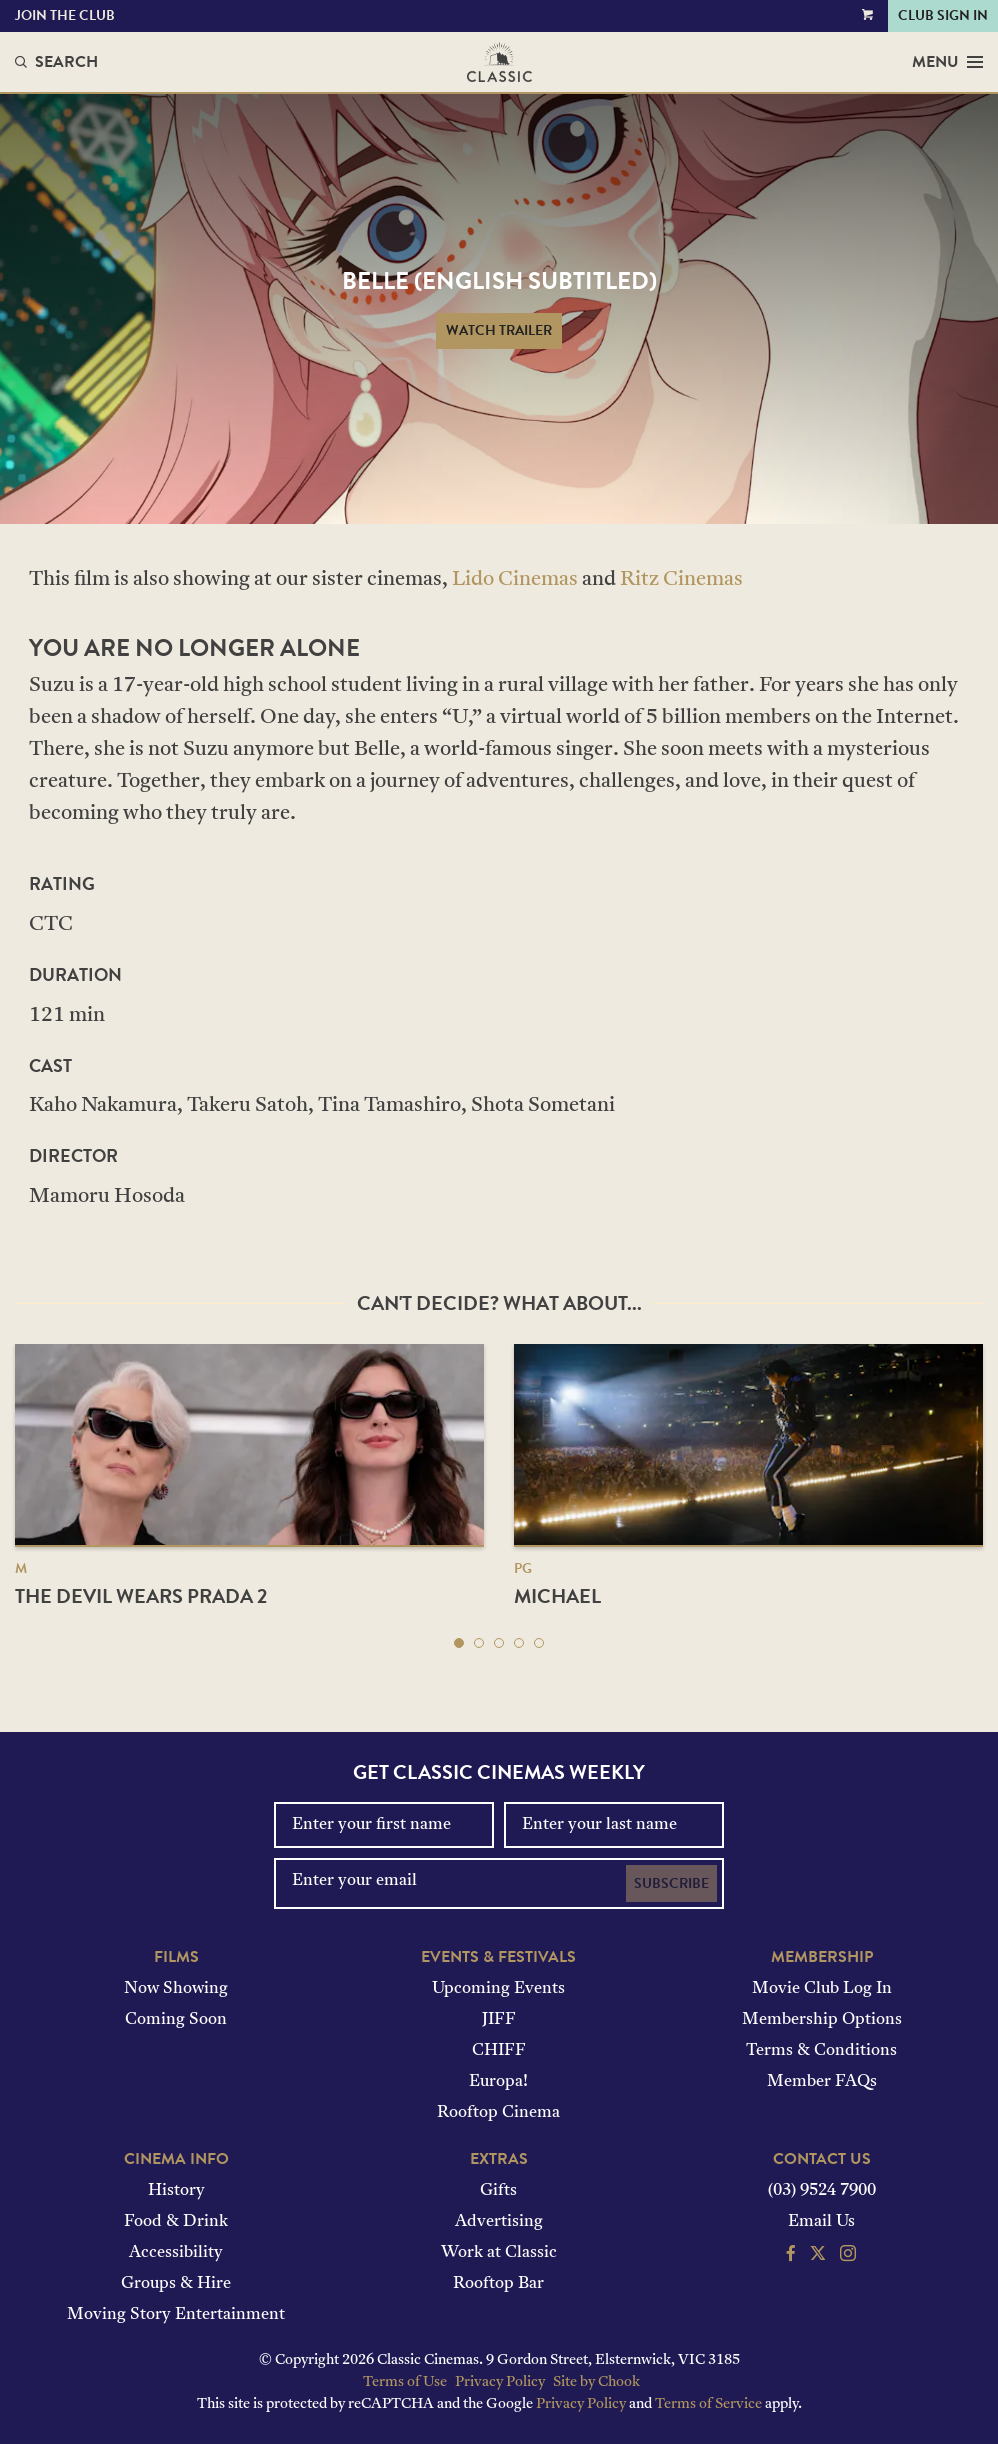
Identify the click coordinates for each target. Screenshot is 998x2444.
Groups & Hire (176, 2284)
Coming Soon (176, 2020)
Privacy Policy (500, 2382)
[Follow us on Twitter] (818, 2256)
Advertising (499, 2222)
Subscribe (671, 1883)
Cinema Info (176, 2159)
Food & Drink (176, 2222)
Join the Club (65, 15)
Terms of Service (708, 2404)
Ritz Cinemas (681, 580)
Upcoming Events (498, 1989)
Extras (499, 2159)
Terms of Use (405, 2382)
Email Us (821, 2222)
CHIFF (499, 2051)
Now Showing (176, 1989)
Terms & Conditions (821, 2051)
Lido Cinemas (515, 580)
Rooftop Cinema (498, 2113)
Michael (557, 1596)
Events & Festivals (498, 1957)
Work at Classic (499, 2253)
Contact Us (822, 2159)
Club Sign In (943, 15)
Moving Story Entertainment (176, 2315)
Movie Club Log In (822, 1989)
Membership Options (822, 2020)
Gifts (498, 2191)
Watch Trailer (499, 330)
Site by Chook (596, 2382)
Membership (822, 1957)
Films (176, 1957)
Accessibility (176, 2253)
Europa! (498, 2082)
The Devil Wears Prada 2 (141, 1596)
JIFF (499, 2020)
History (176, 2191)
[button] (459, 1643)
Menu (947, 62)
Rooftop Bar (498, 2284)
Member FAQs (822, 2082)
